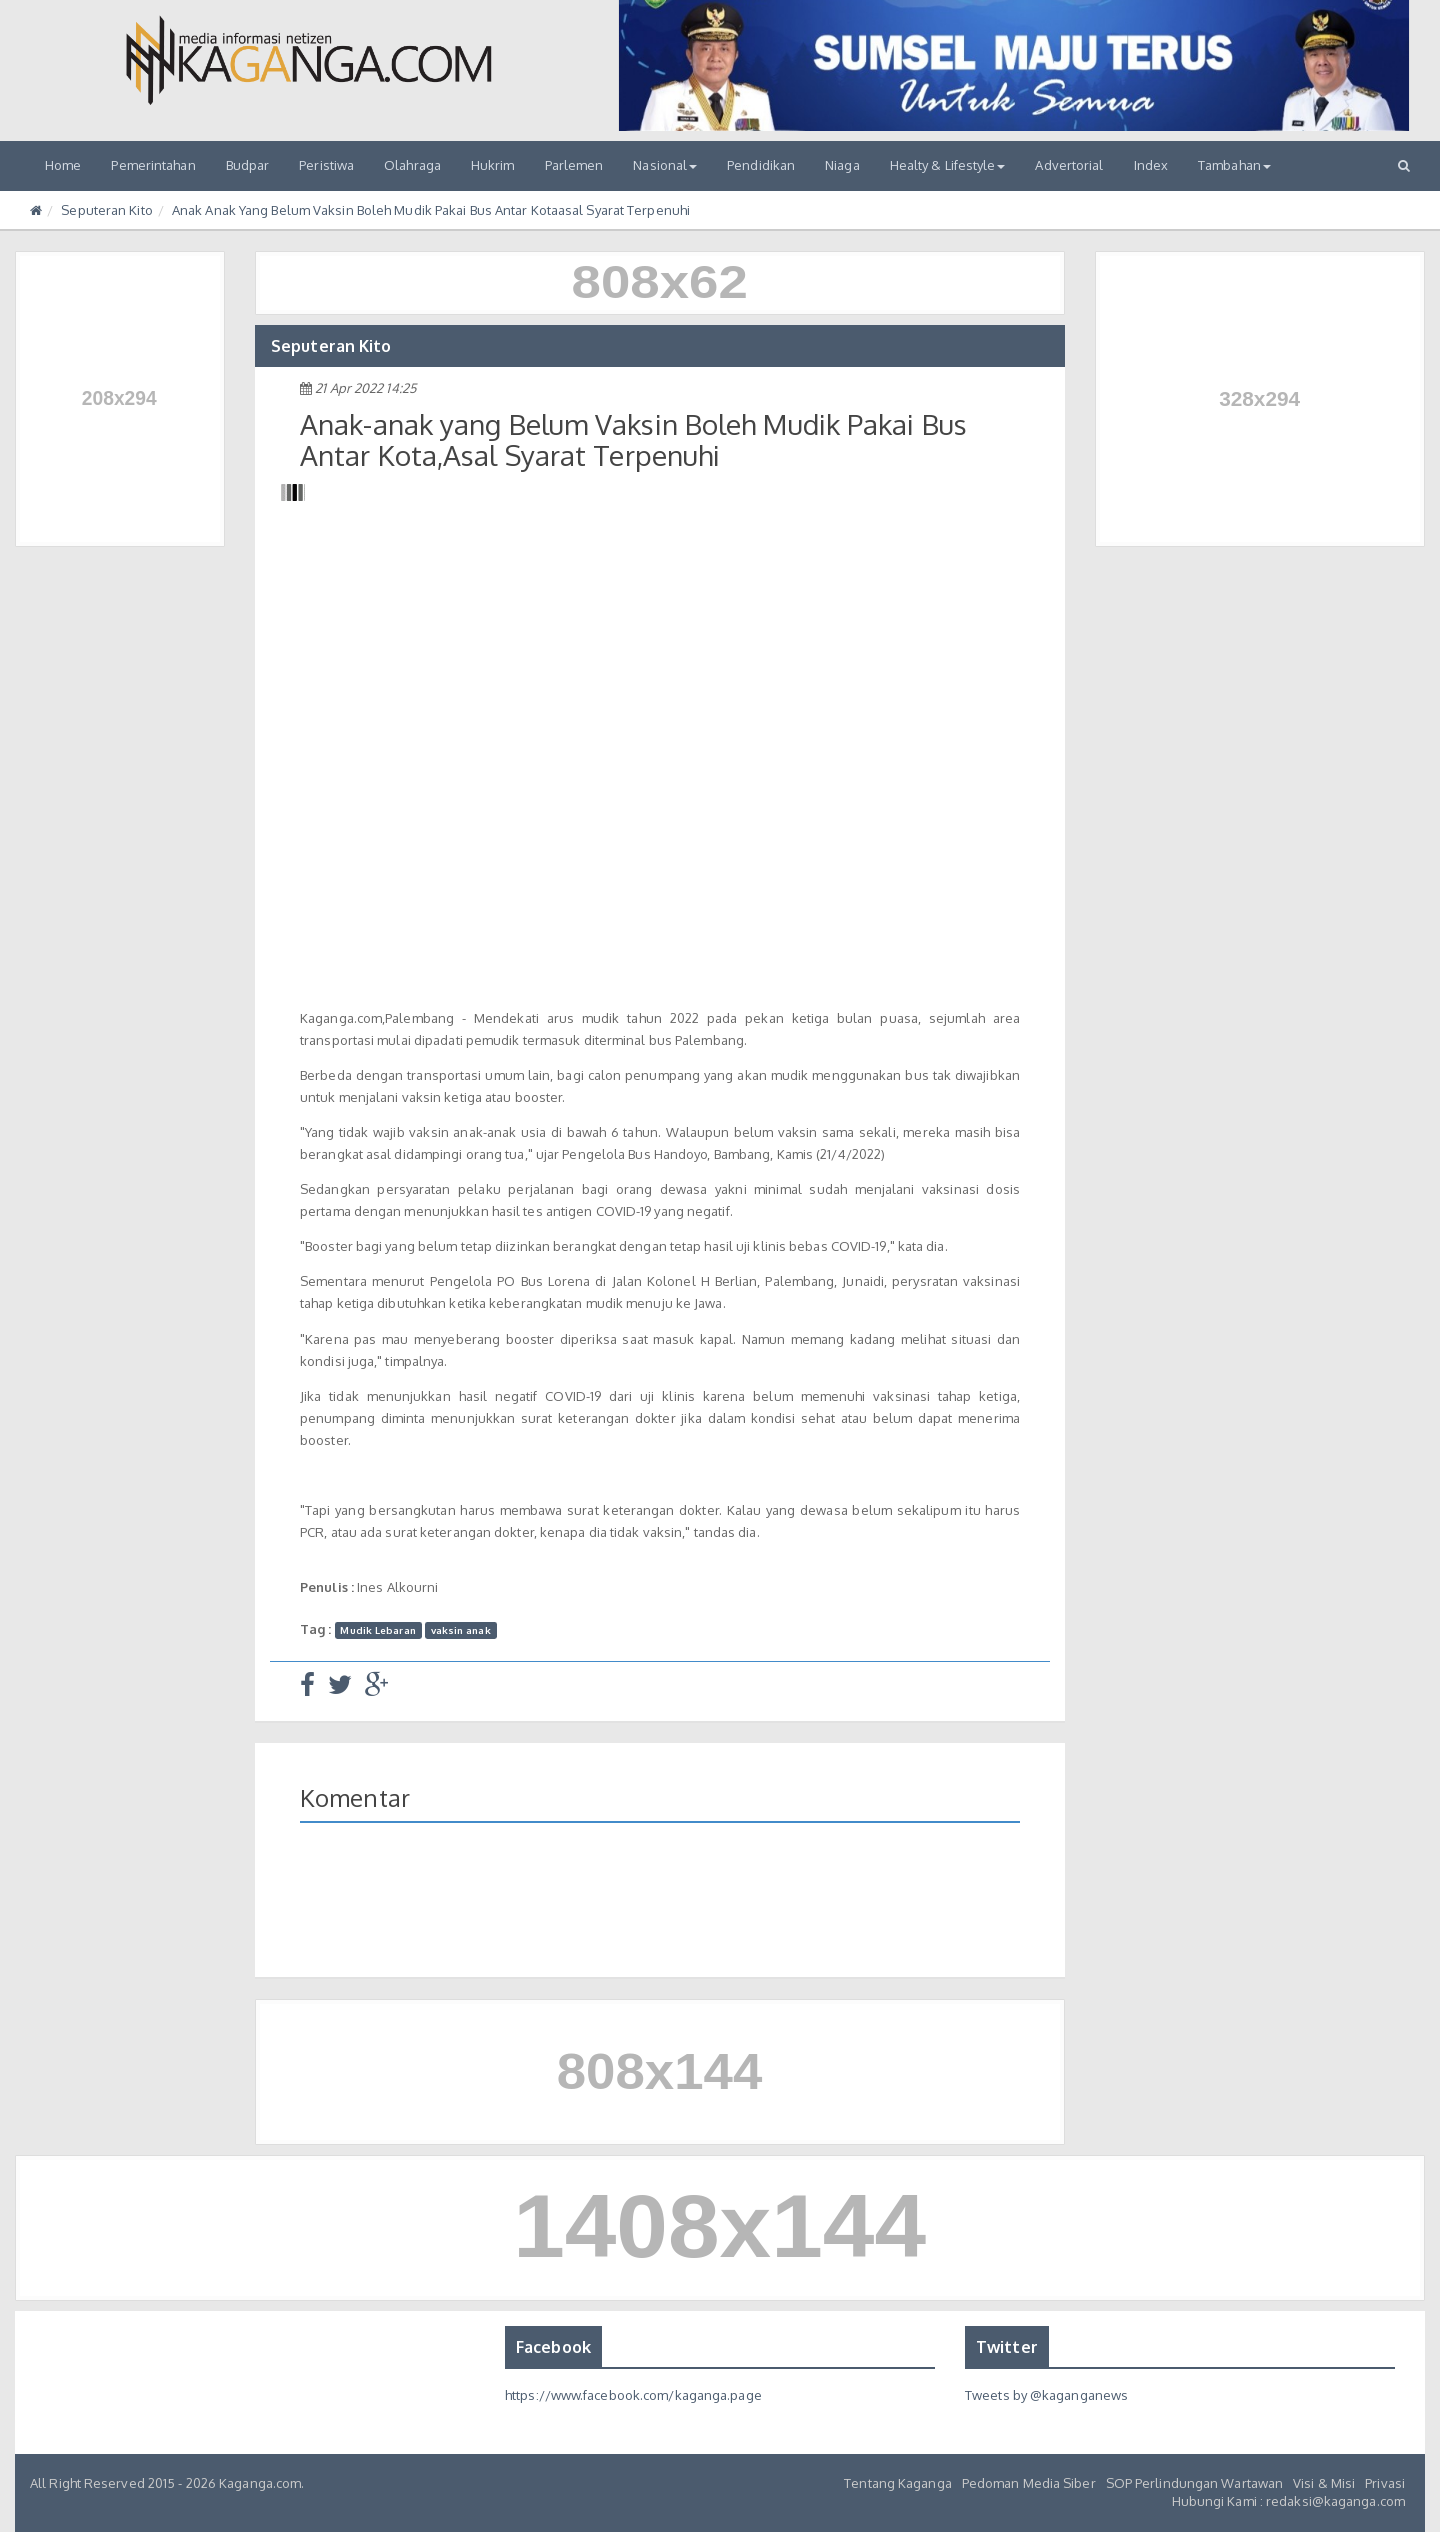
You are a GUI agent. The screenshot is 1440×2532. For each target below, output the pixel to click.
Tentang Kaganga (898, 2483)
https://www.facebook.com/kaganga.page (633, 2395)
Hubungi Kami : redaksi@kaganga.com (1288, 2501)
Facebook (553, 2347)
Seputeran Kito (106, 210)
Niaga (842, 165)
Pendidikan (761, 165)
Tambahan (1234, 165)
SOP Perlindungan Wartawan (1195, 2483)
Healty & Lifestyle (948, 165)
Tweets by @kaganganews (1046, 2395)
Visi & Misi (1324, 2483)
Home (63, 165)
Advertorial (1069, 165)
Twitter (1007, 2347)
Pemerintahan (153, 165)
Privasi (1385, 2483)
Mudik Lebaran (377, 1630)
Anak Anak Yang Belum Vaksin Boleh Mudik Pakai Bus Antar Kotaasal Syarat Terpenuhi (431, 210)
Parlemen (574, 165)
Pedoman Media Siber (1029, 2483)
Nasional (665, 165)
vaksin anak (461, 1630)
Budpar (248, 165)
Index (1151, 165)
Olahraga (412, 165)
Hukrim (493, 165)
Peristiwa (326, 165)
